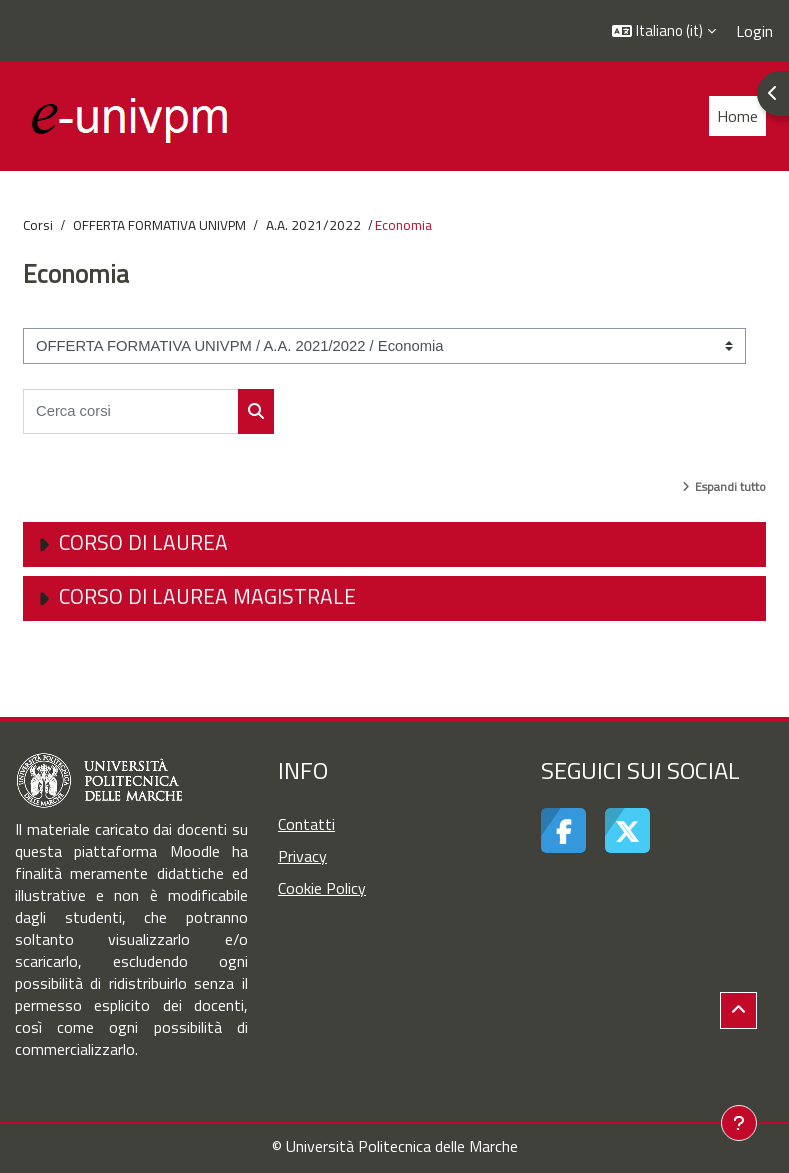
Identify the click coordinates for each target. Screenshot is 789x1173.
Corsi (38, 225)
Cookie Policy (322, 888)
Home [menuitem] (737, 116)
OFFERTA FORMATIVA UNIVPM (159, 225)
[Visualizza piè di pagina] (739, 1123)
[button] (664, 30)
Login (754, 31)
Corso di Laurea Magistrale (207, 596)
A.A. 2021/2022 (313, 225)
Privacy (302, 856)
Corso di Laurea (143, 542)
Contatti (306, 824)
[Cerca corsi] (131, 411)
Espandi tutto (730, 486)
